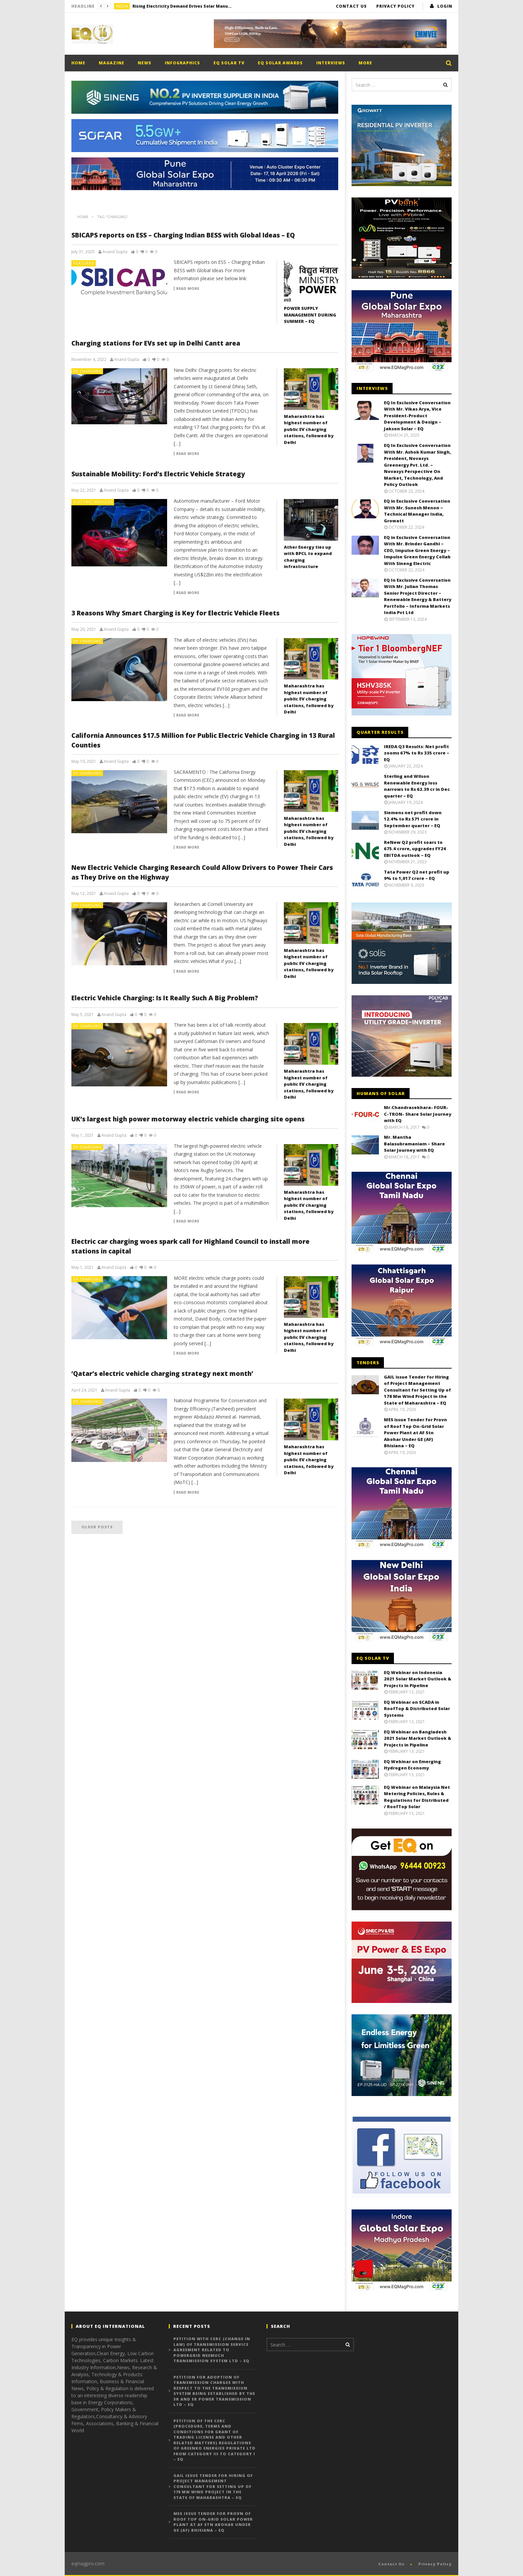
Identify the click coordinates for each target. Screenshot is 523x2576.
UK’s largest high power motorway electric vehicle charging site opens (188, 1119)
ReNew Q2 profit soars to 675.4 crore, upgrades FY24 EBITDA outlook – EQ (415, 848)
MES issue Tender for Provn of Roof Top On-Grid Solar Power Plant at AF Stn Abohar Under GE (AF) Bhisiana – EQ (415, 1433)
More (365, 63)
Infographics (182, 63)
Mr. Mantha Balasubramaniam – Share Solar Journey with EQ (414, 1143)
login (444, 6)
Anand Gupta (114, 251)
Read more (187, 289)
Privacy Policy (395, 6)
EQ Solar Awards (280, 63)
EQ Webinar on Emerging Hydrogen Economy (412, 1764)
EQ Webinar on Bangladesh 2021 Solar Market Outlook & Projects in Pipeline (417, 1738)
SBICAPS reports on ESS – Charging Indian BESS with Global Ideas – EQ (183, 235)
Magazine (111, 63)
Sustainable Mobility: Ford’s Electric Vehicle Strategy (158, 474)
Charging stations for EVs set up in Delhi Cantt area (155, 343)
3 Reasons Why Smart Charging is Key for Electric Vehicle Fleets (175, 613)
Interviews (330, 63)
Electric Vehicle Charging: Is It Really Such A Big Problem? (164, 998)
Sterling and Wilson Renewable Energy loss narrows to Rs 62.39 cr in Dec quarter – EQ (417, 786)
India (122, 6)
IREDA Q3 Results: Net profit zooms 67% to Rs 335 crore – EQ (416, 752)
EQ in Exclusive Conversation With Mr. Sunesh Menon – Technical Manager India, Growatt (417, 511)
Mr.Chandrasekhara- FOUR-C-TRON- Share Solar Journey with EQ (417, 1113)
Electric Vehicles (93, 501)
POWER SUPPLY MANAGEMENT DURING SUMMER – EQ (310, 314)
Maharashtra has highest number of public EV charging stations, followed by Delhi (309, 429)
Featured (83, 263)
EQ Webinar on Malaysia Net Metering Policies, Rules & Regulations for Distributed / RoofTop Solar (417, 1797)
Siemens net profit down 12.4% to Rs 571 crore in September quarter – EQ (413, 819)
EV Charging (87, 371)
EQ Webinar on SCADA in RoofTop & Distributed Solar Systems (417, 1708)
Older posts (97, 1526)
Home (78, 63)
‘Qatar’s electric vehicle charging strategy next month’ (162, 1373)
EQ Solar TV (228, 63)
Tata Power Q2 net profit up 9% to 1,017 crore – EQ (416, 875)
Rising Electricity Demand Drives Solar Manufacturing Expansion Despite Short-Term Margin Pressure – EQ (182, 6)
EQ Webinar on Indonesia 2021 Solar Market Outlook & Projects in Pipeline (417, 1678)
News (144, 63)
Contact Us (351, 6)
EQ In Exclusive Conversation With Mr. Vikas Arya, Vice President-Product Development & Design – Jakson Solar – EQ (417, 416)
